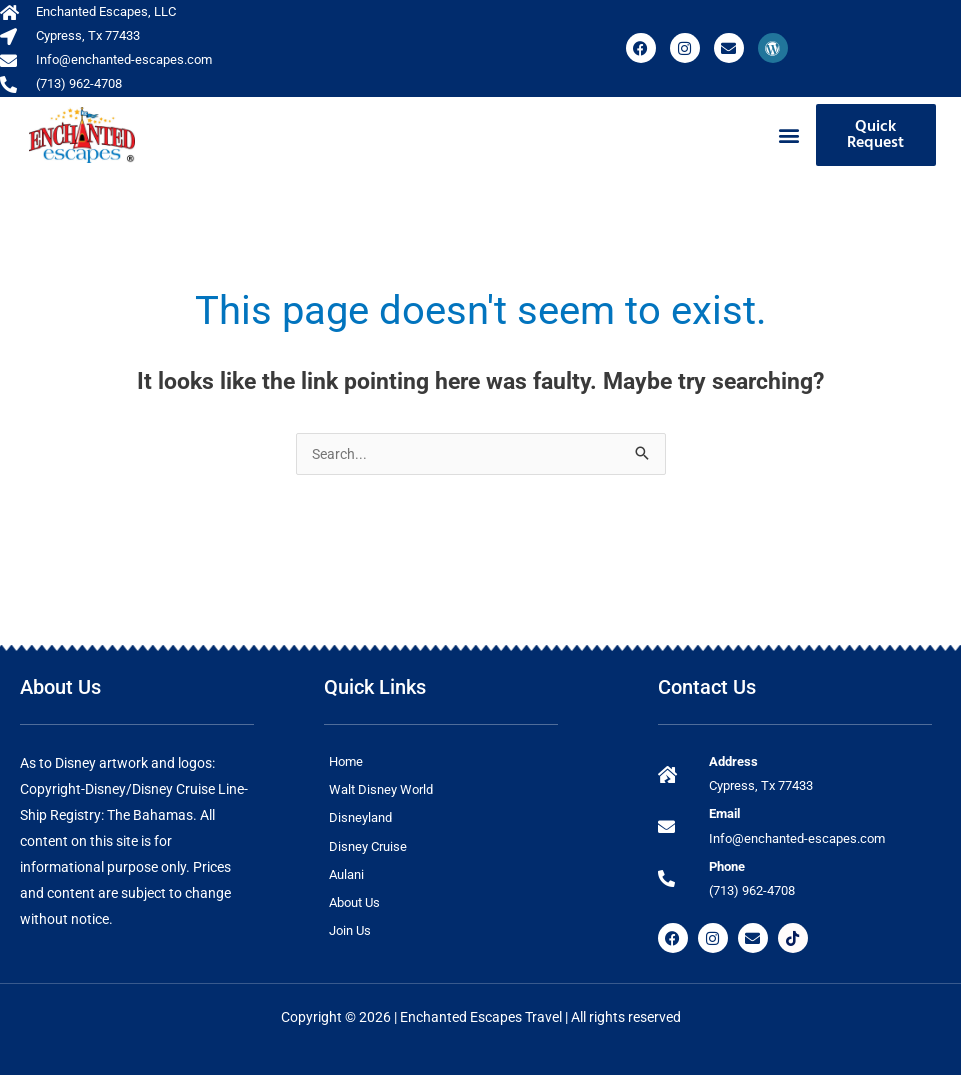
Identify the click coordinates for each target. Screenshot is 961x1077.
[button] (789, 134)
